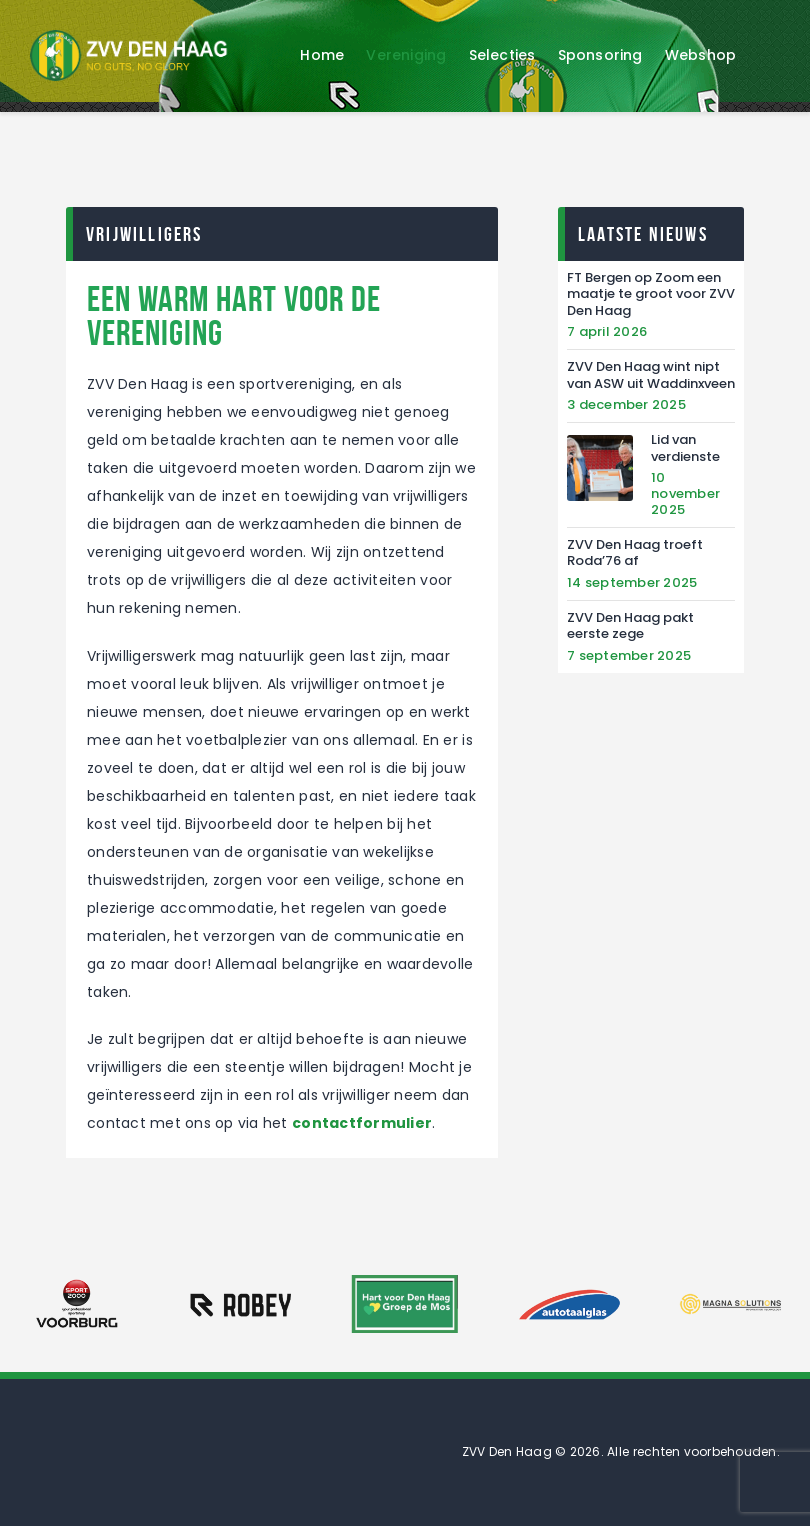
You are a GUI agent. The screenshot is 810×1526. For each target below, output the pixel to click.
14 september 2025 (632, 582)
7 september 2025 (629, 655)
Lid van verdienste (685, 448)
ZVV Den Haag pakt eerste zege (630, 626)
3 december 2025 (626, 404)
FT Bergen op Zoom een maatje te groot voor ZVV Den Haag (651, 294)
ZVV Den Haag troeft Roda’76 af (635, 553)
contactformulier (362, 1123)
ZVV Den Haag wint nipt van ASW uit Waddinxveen (651, 375)
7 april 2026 (607, 331)
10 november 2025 (685, 493)
